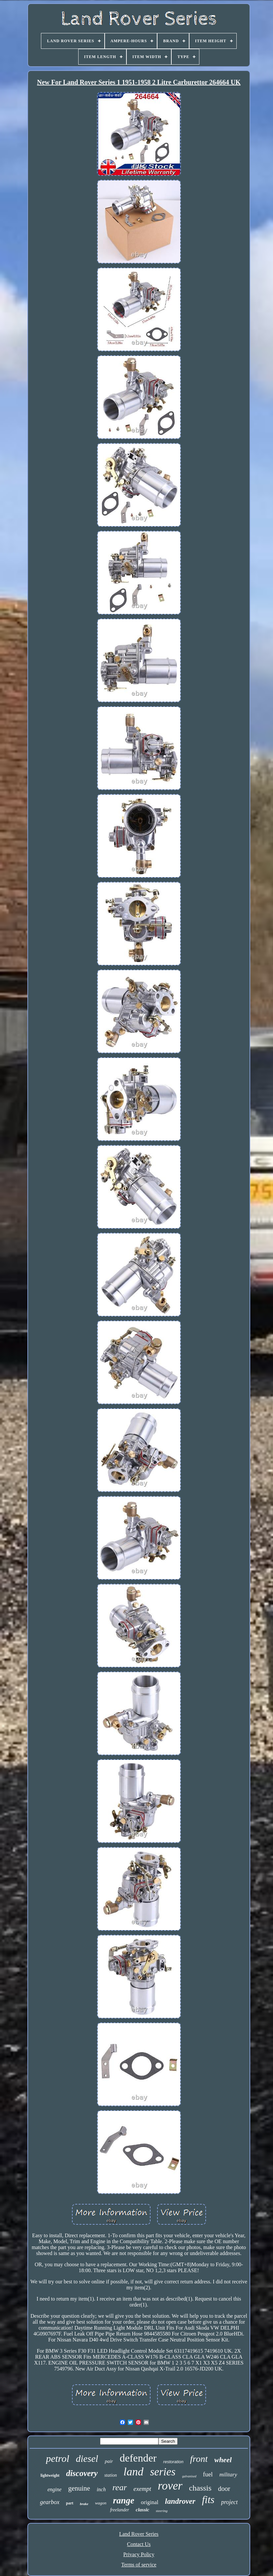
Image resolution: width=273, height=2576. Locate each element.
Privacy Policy (138, 2554)
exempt (142, 2488)
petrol (57, 2458)
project (229, 2502)
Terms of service (138, 2564)
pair (109, 2461)
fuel (208, 2474)
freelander (119, 2509)
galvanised (189, 2476)
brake (84, 2504)
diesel (87, 2458)
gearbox (49, 2502)
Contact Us (139, 2544)
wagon (101, 2502)
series (163, 2472)
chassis (200, 2488)
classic (142, 2509)
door (224, 2488)
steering (161, 2511)
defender (137, 2458)
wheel (223, 2460)
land (133, 2471)
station (110, 2475)
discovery (82, 2473)
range (123, 2500)
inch (101, 2489)
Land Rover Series (138, 2534)
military (228, 2474)
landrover (180, 2501)
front (199, 2459)
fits (208, 2499)
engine (55, 2489)
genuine (79, 2488)
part (69, 2503)
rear (119, 2487)
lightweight (50, 2475)
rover (170, 2485)
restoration (173, 2461)
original (149, 2502)
